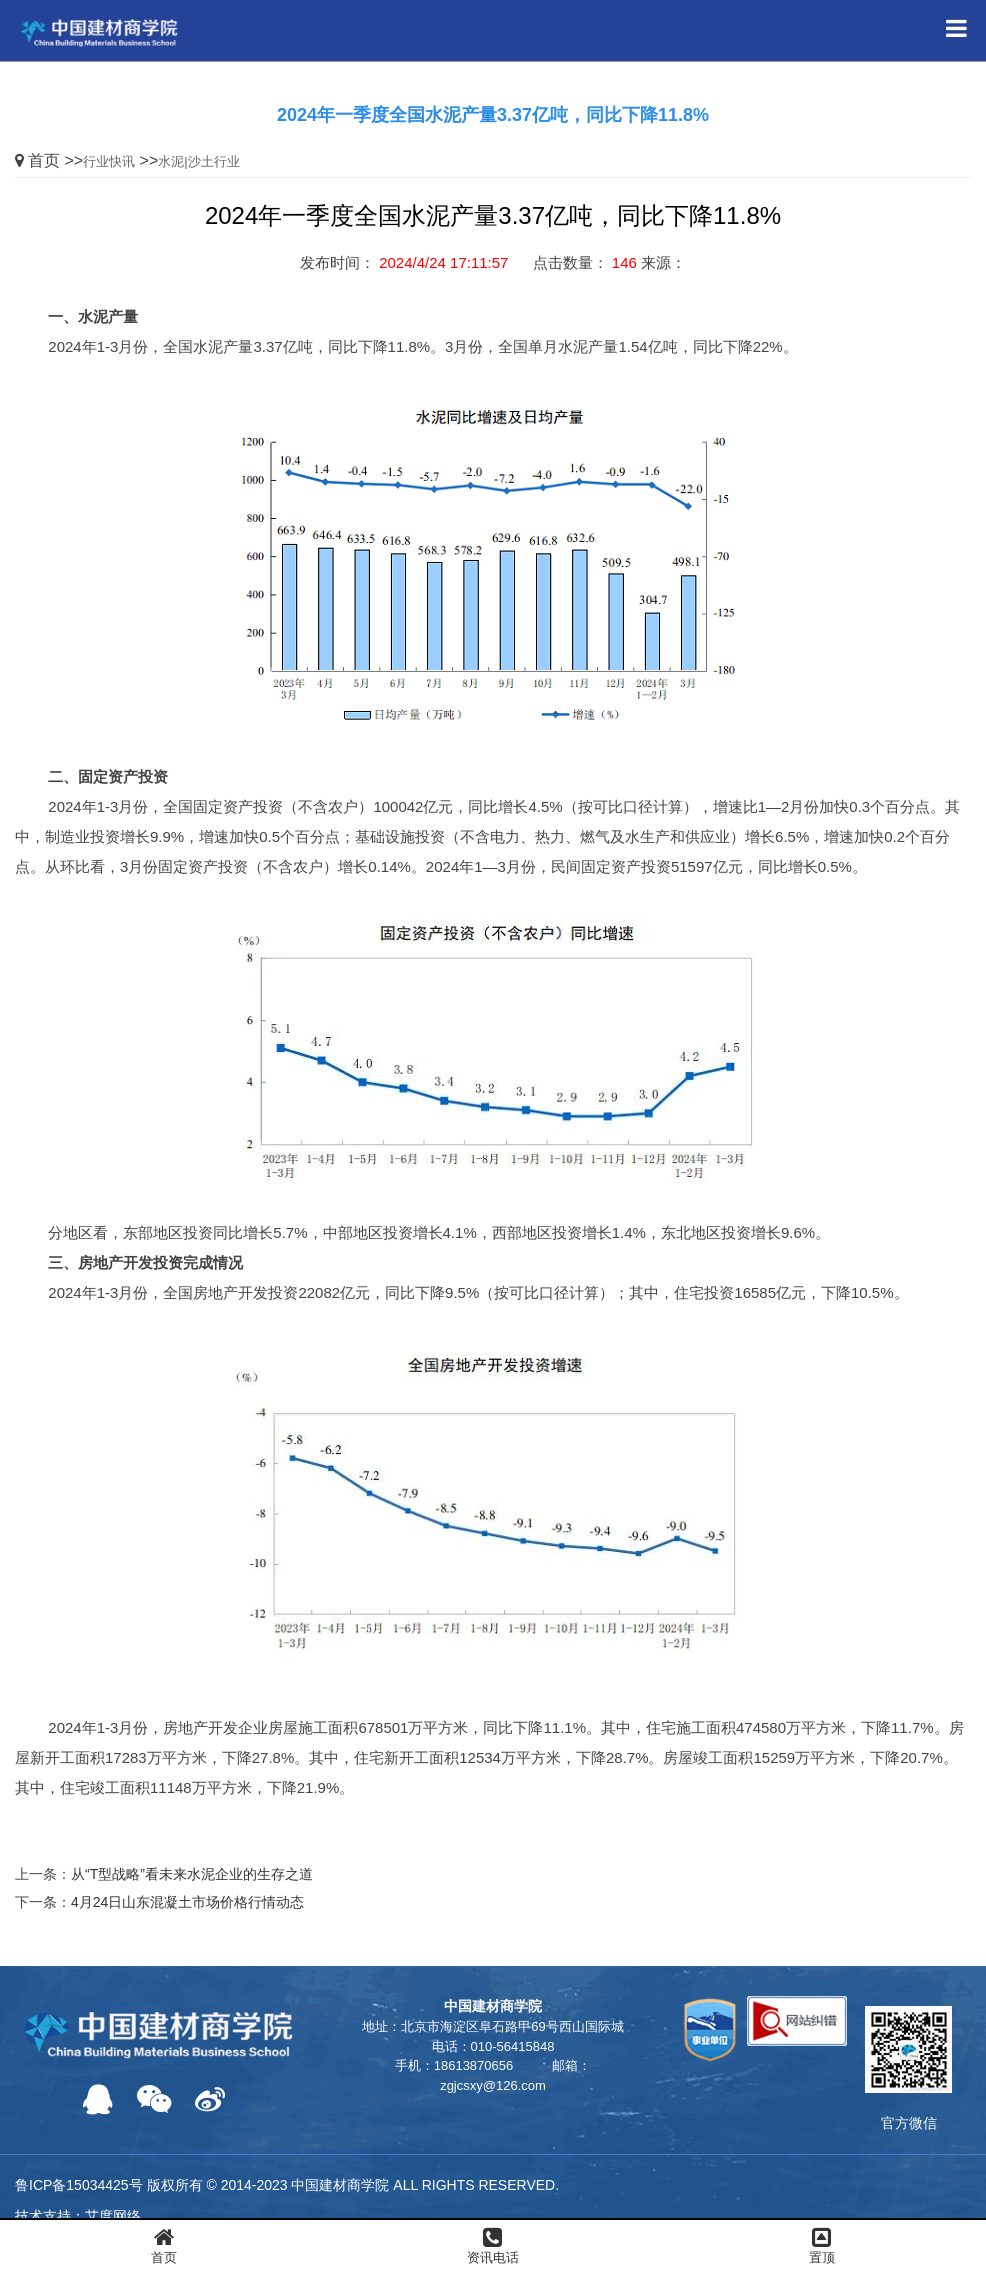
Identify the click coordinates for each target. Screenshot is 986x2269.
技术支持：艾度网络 (78, 2216)
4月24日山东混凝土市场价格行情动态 (187, 1902)
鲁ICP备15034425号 (79, 2185)
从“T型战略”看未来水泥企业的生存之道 (192, 1874)
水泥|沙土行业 (198, 161)
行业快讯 (109, 161)
